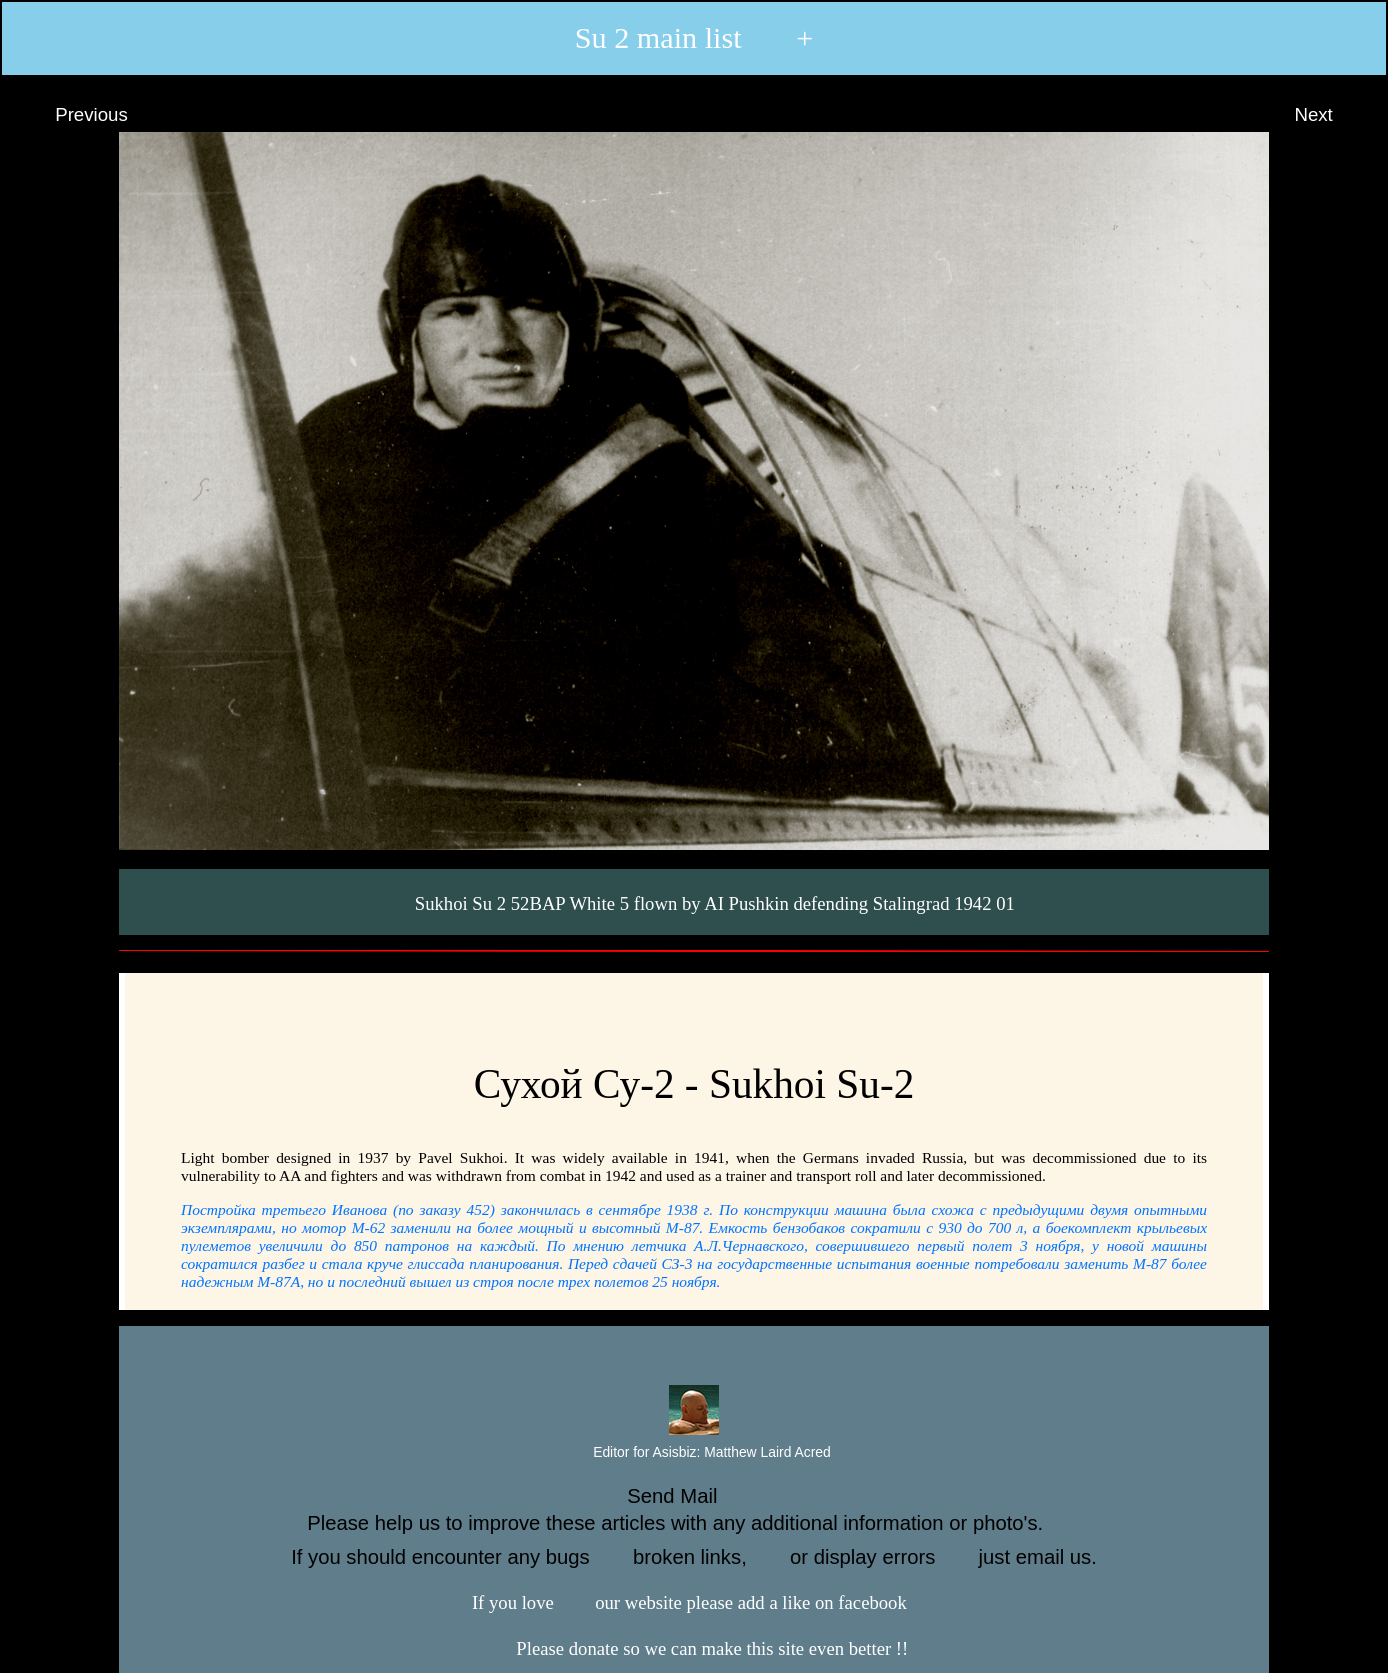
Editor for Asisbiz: (693, 1453)
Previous (73, 115)
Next (1332, 115)
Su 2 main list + (694, 38)
